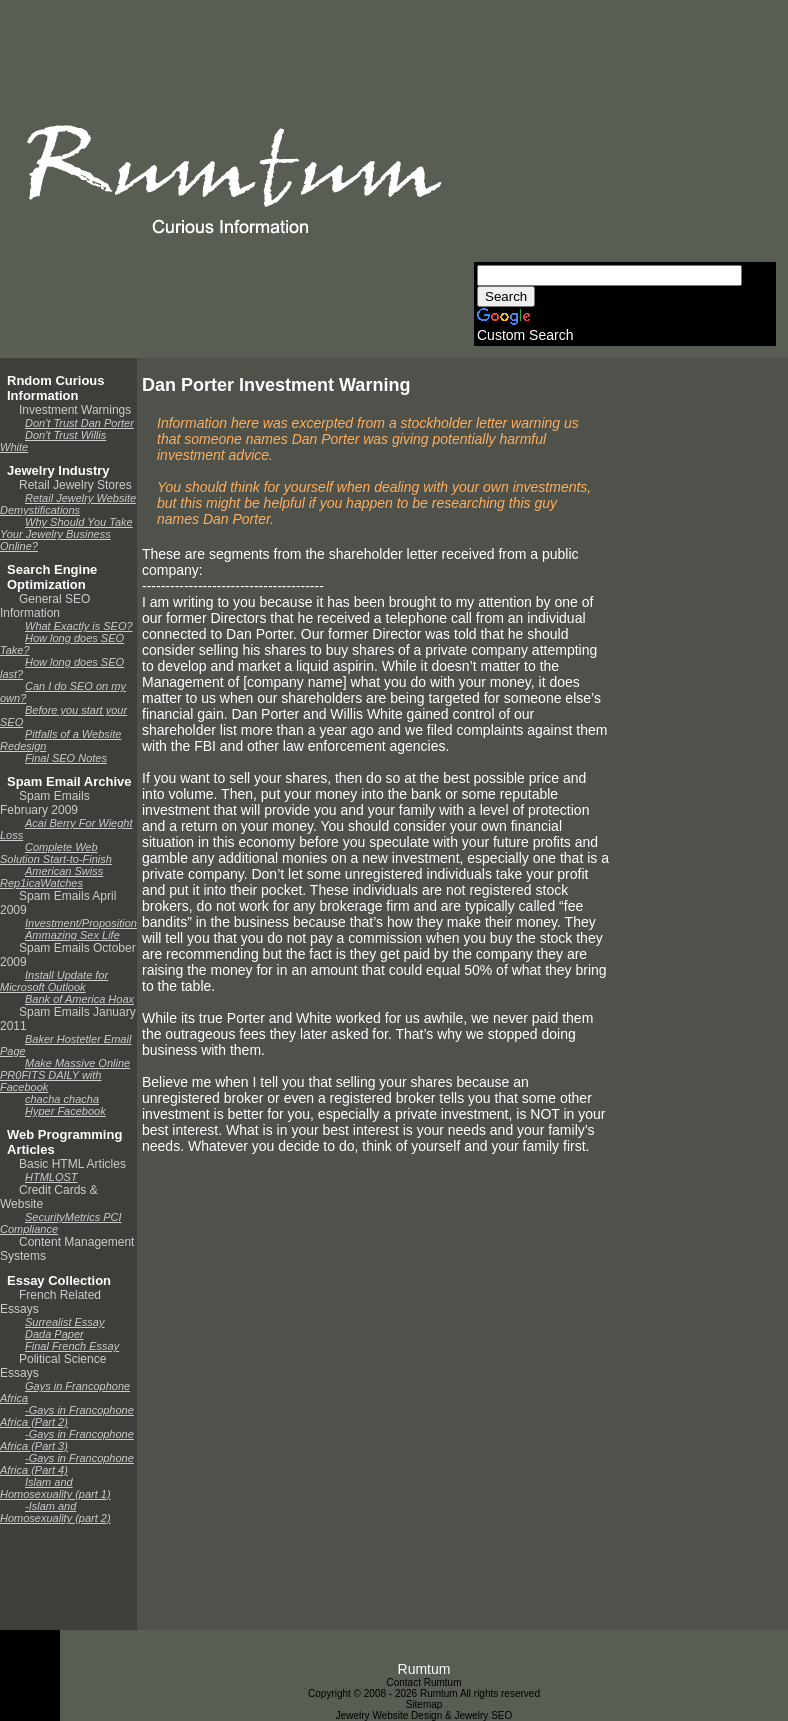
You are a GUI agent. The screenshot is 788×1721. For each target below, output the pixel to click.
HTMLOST (51, 1177)
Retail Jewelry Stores (75, 485)
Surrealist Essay (64, 1322)
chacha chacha (62, 1099)
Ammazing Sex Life (72, 935)
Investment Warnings (75, 410)
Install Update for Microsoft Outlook (54, 981)
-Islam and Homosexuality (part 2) (55, 1512)
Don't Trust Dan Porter (79, 423)
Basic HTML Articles (72, 1164)
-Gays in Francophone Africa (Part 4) (67, 1464)
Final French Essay (72, 1346)
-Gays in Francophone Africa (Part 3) (67, 1440)
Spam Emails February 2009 (45, 803)
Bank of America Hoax (79, 999)
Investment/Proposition (81, 923)
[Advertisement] (623, 137)
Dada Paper (54, 1334)
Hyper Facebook (65, 1111)
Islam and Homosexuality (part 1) (55, 1488)
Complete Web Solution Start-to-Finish (56, 853)
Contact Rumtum (423, 1682)
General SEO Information (45, 606)
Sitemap (424, 1704)
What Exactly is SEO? (79, 626)
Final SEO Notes (66, 758)
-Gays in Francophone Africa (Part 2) (67, 1416)
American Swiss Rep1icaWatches (51, 877)
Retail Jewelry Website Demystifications (68, 504)
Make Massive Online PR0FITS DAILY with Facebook (65, 1075)
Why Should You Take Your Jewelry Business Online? (66, 534)
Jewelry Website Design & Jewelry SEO (424, 1715)
